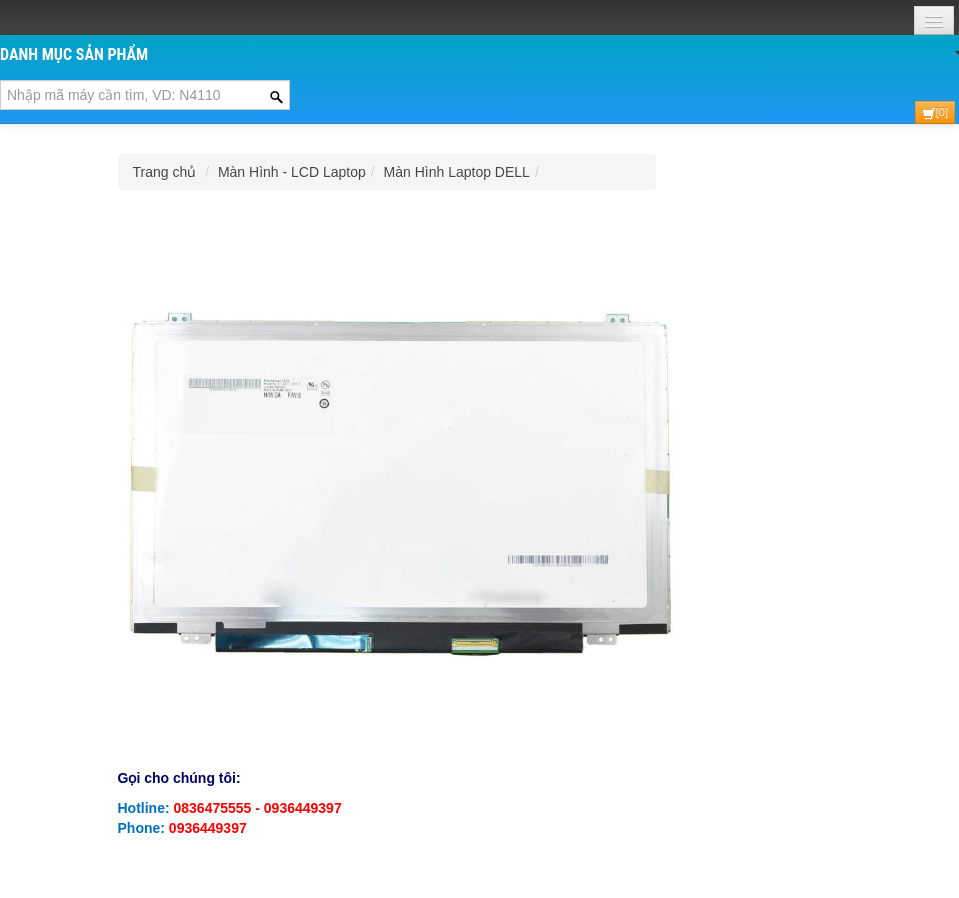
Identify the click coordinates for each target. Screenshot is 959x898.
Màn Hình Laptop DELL (457, 172)
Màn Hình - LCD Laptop (292, 172)
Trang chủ (165, 172)
